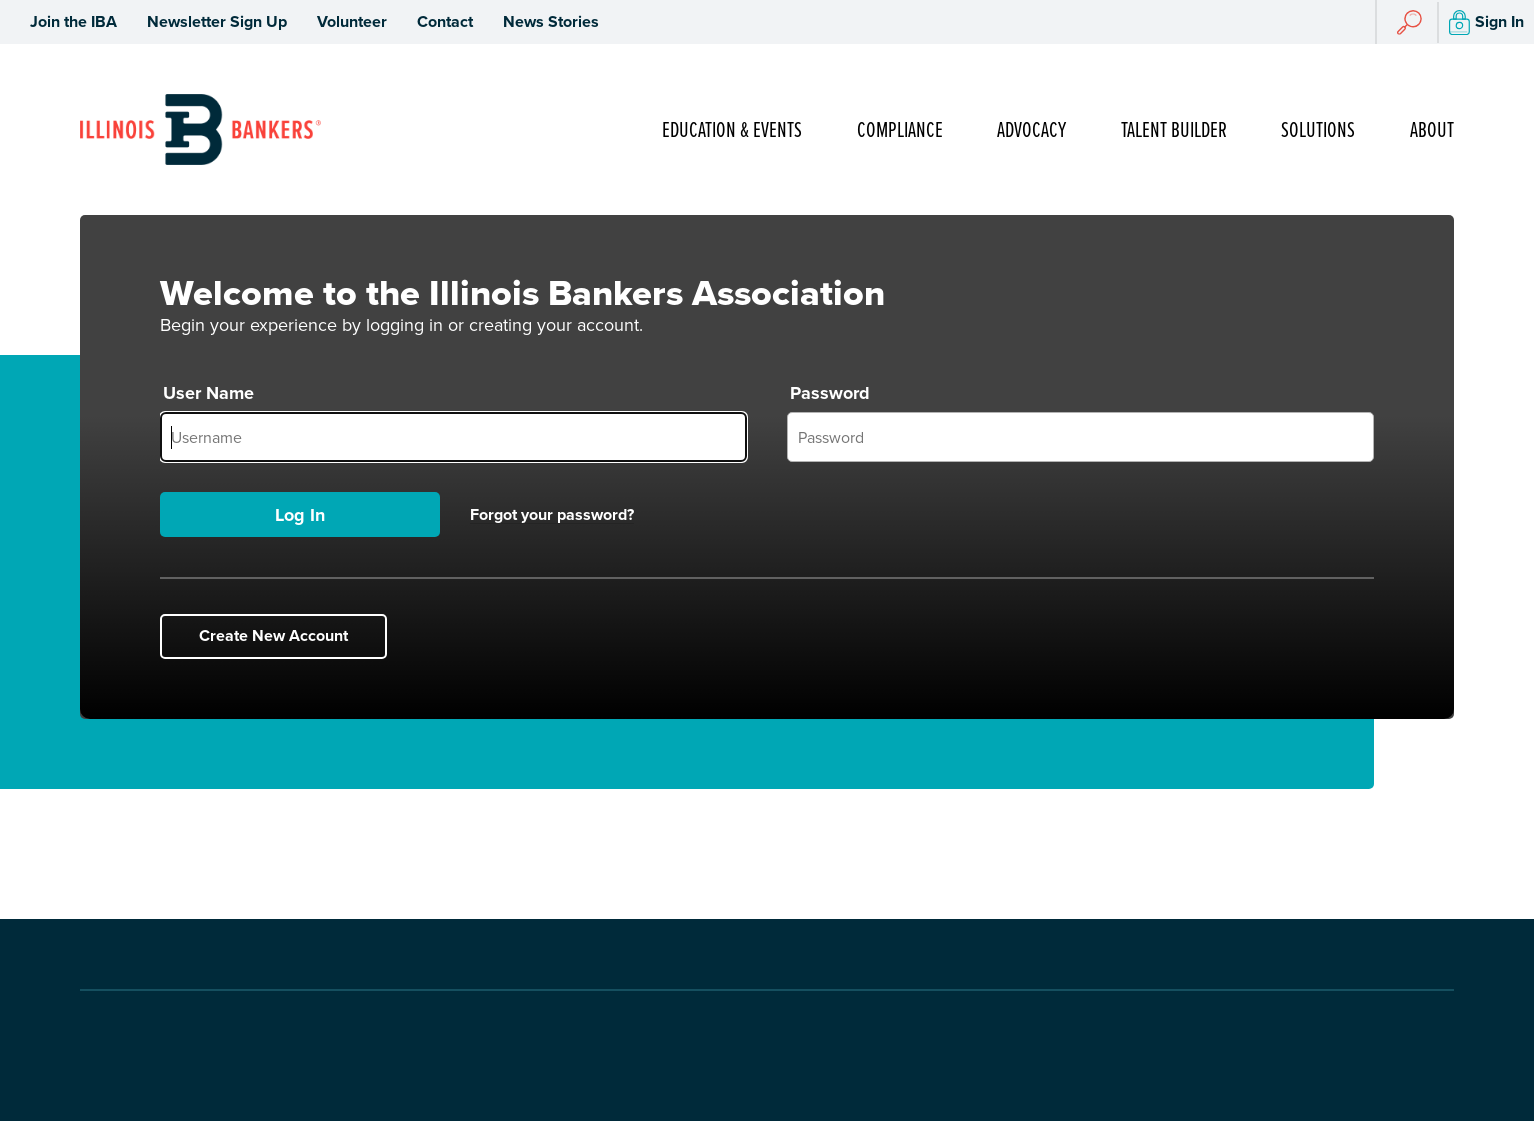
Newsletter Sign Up (217, 21)
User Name (208, 393)
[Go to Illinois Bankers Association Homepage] (200, 129)
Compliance (900, 130)
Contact (445, 21)
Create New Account (273, 635)
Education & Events (732, 130)
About (1432, 130)
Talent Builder (1174, 130)
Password (830, 393)
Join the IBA (73, 21)
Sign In (1486, 22)
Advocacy (1031, 130)
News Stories (551, 21)
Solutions (1318, 130)
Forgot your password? (552, 515)
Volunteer (352, 21)
